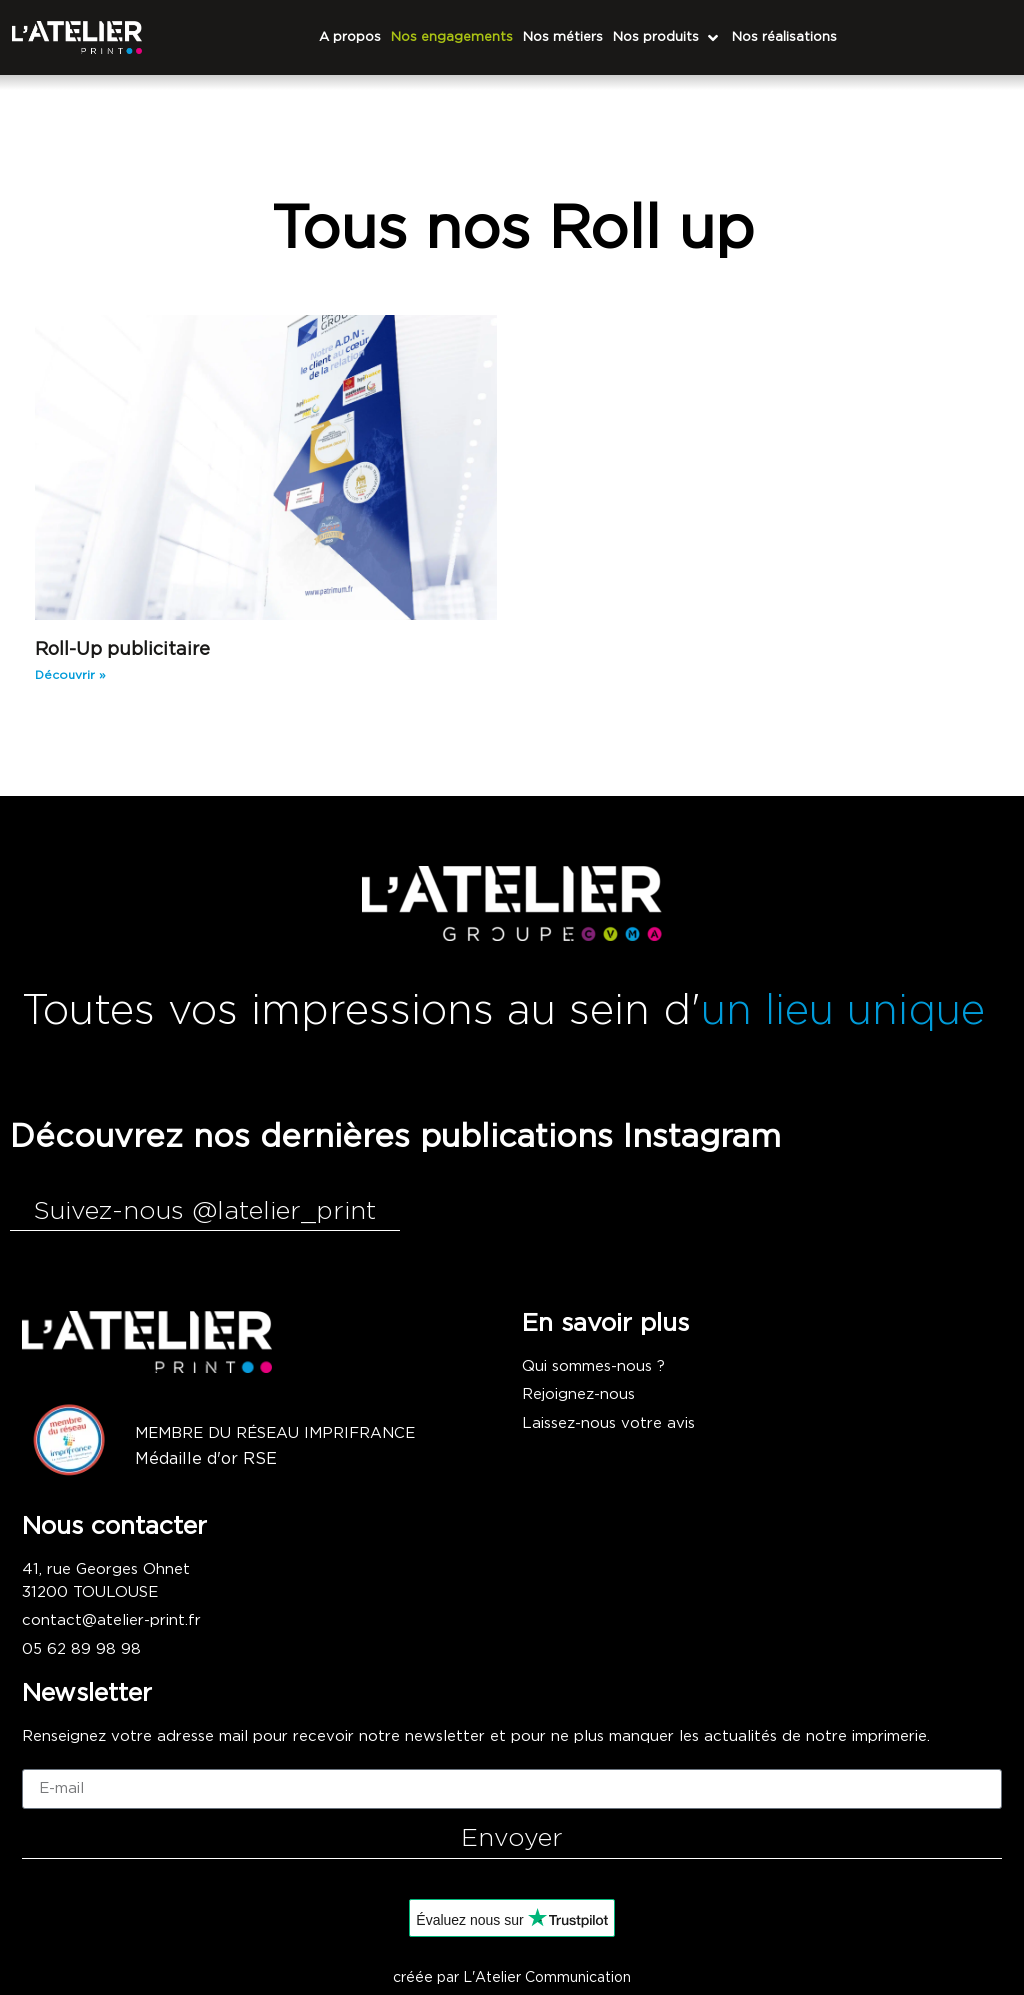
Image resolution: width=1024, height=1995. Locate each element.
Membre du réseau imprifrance (275, 1433)
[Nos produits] (667, 38)
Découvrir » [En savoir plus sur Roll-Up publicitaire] (70, 675)
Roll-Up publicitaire (122, 650)
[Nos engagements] (452, 38)
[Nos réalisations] (784, 38)
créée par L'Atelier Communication (512, 1978)
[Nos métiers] (563, 38)
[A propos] (350, 38)
